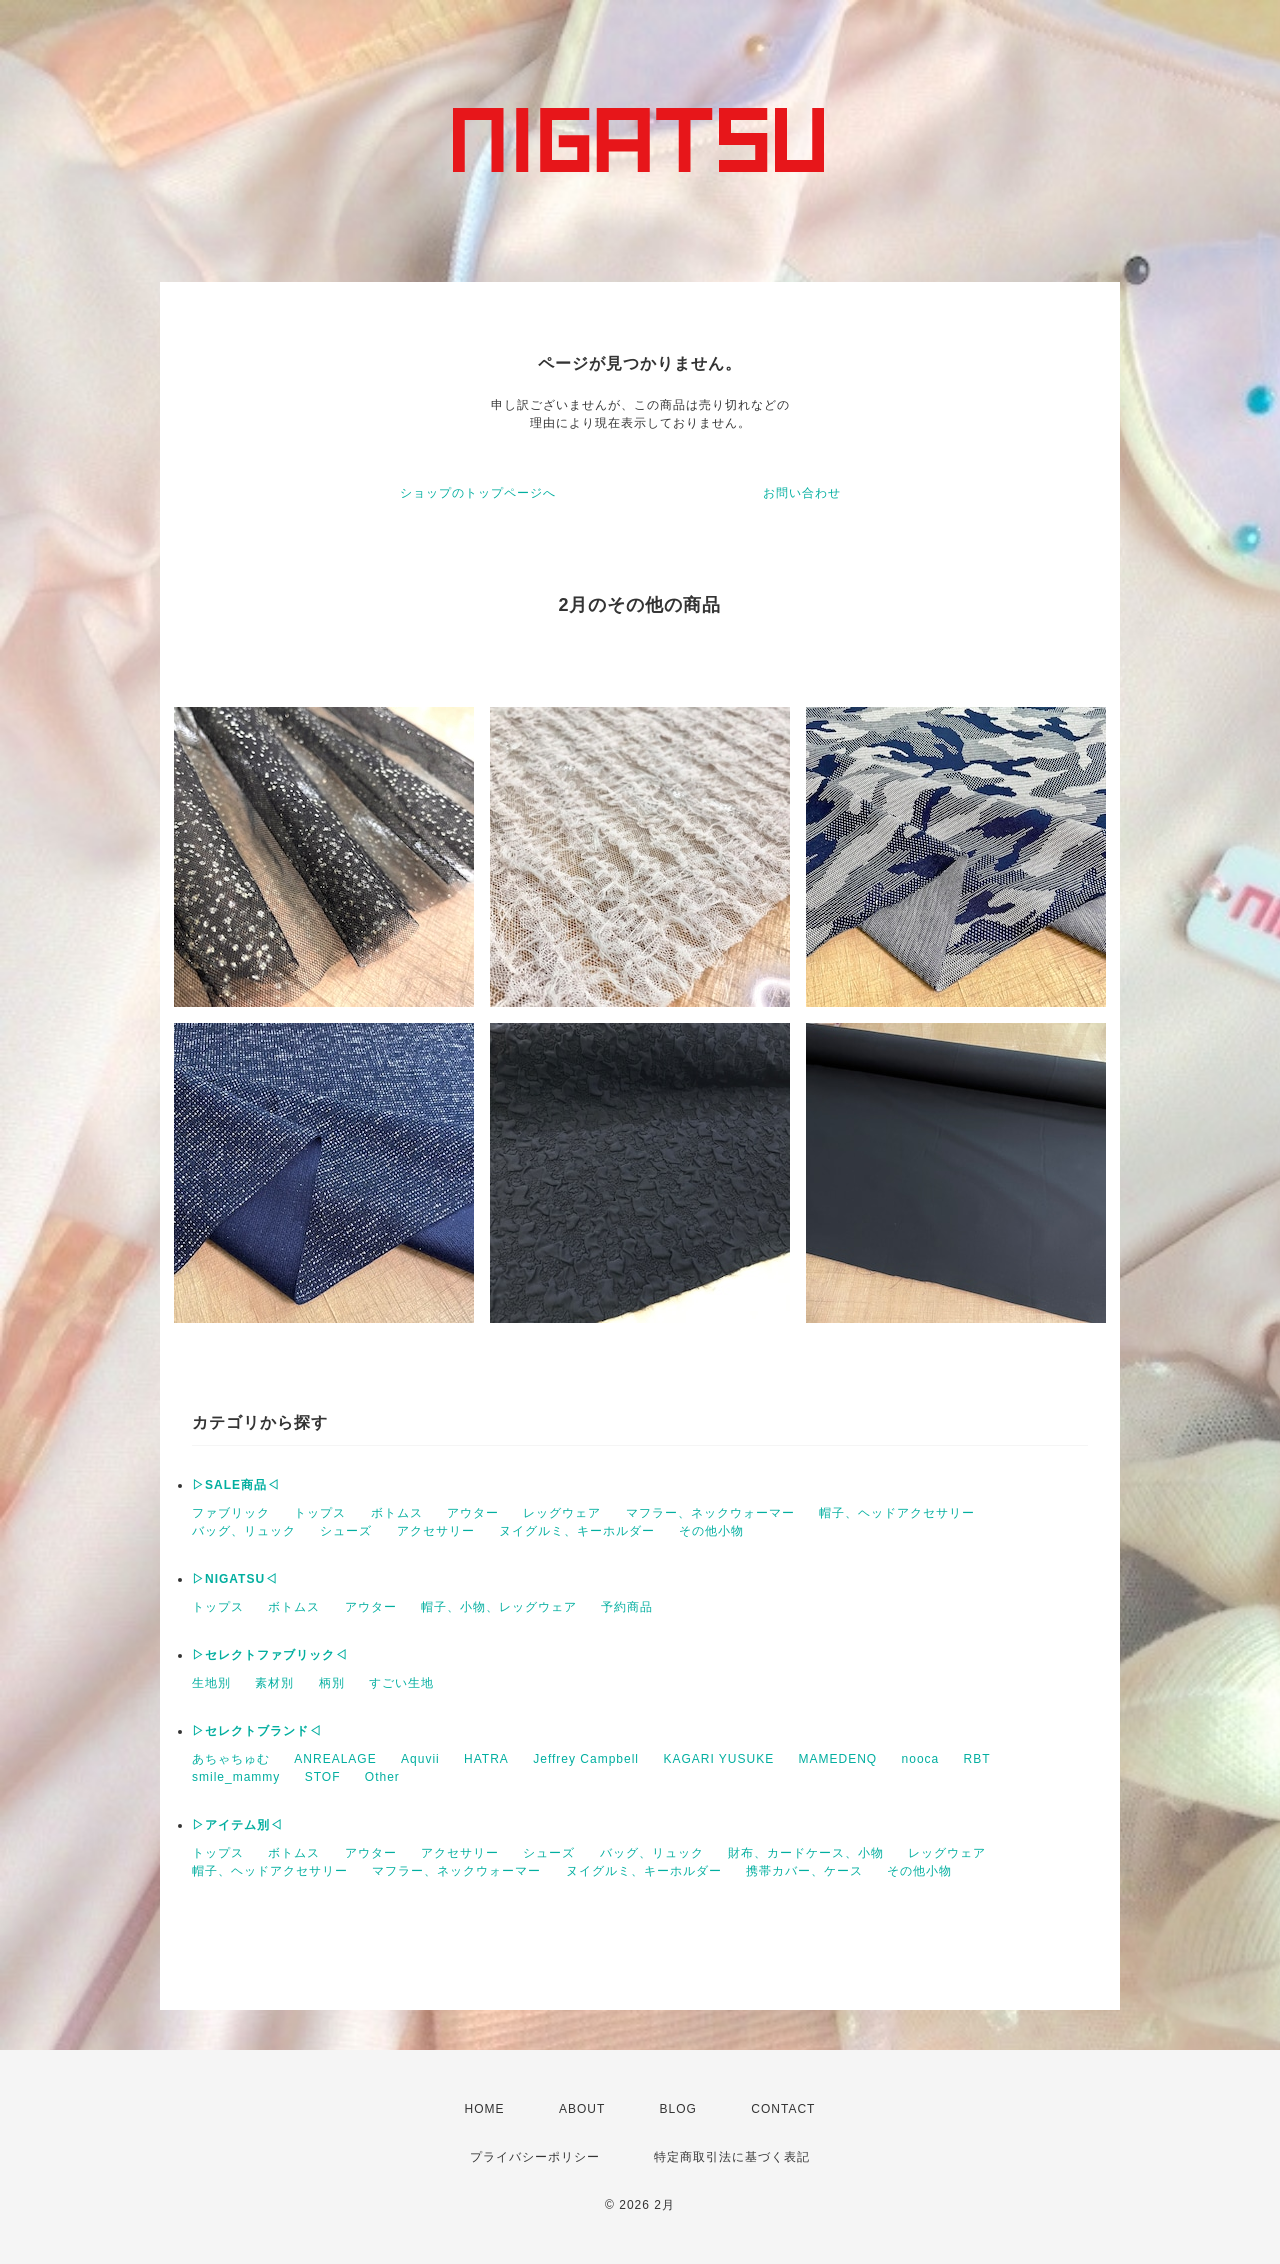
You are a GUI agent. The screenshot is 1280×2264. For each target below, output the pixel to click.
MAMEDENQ (838, 1759)
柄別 (332, 1683)
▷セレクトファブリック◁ (270, 1655)
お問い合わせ (802, 493)
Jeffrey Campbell (586, 1759)
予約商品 (627, 1607)
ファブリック (231, 1513)
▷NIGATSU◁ (235, 1579)
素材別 (274, 1683)
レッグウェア (562, 1513)
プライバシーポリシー (535, 2157)
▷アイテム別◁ (237, 1825)
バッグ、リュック (244, 1531)
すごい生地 (401, 1683)
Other (382, 1777)
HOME (485, 2109)
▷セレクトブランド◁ (257, 1731)
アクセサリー (436, 1531)
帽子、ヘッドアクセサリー (897, 1513)
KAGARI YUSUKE (718, 1759)
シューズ (346, 1531)
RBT (977, 1759)
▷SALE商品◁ (236, 1485)
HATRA (486, 1759)
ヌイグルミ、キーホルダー (577, 1531)
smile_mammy (236, 1777)
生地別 (211, 1683)
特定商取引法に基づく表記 (732, 2157)
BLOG (678, 2109)
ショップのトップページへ (478, 493)
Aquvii (420, 1759)
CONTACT (783, 2109)
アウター (473, 1513)
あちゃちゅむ (231, 1759)
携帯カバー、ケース (804, 1871)
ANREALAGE (335, 1759)
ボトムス (397, 1513)
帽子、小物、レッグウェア (499, 1607)
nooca (921, 1759)
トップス (320, 1513)
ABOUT (582, 2109)
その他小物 (711, 1531)
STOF (323, 1777)
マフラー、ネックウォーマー (710, 1513)
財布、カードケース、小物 (806, 1853)
